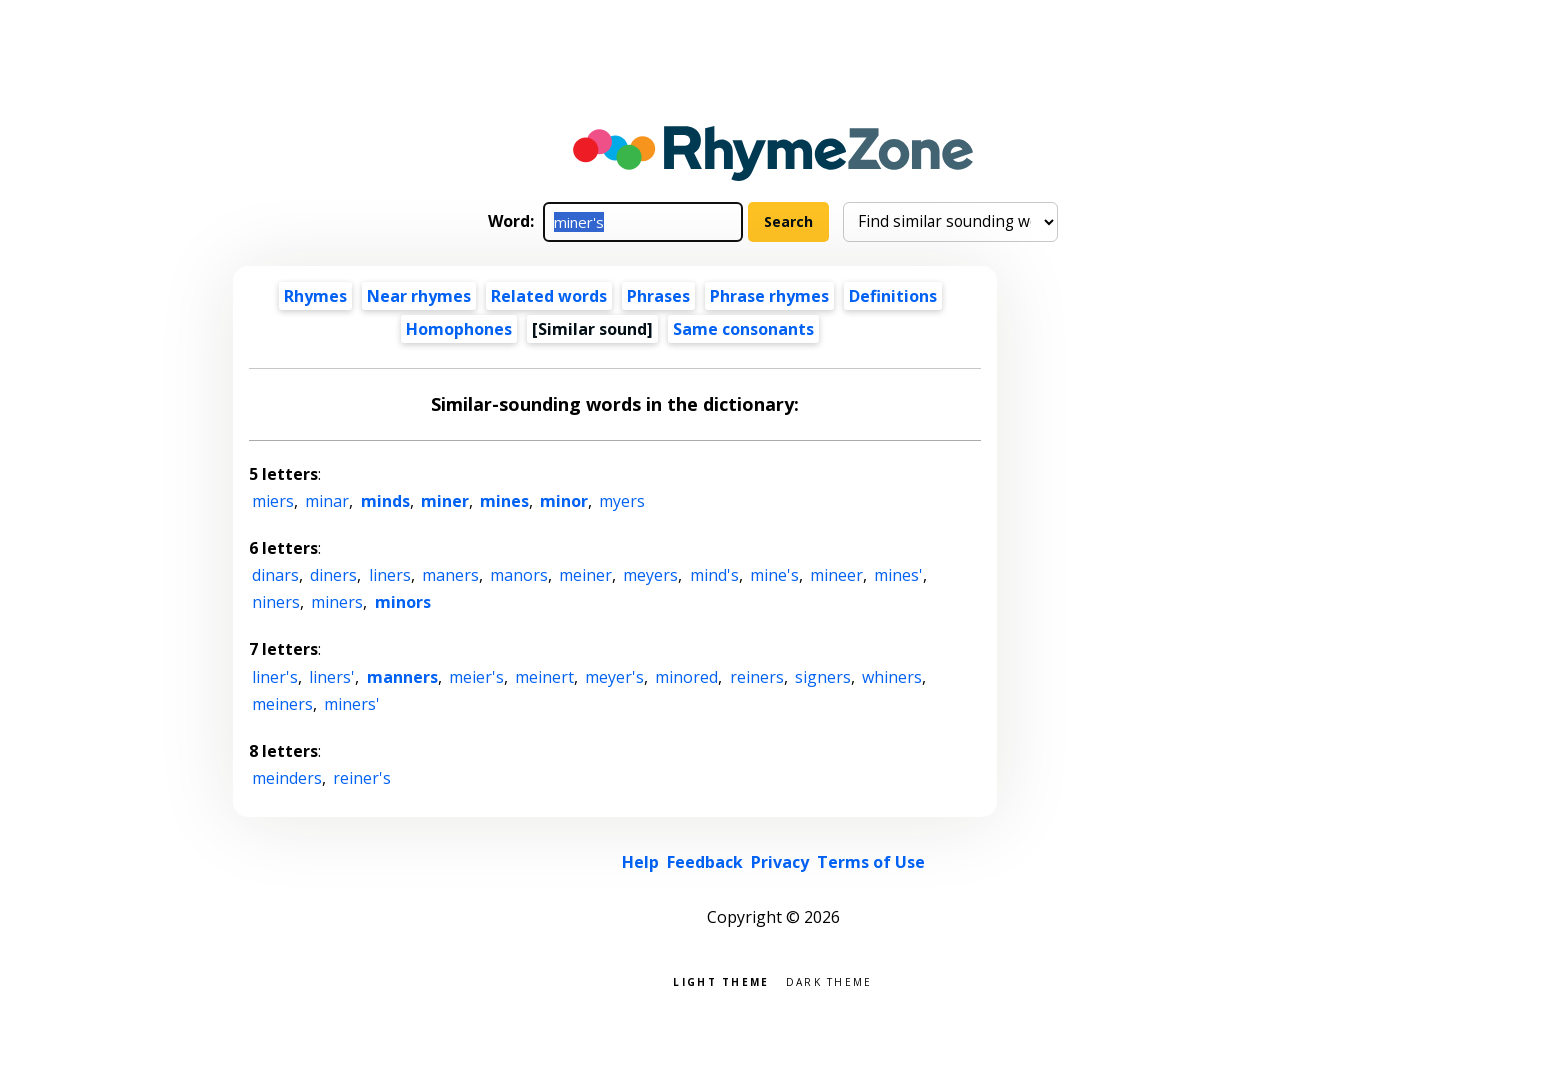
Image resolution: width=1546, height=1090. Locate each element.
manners (402, 677)
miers (273, 501)
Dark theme (829, 980)
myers (622, 501)
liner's (275, 677)
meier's (476, 677)
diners (333, 575)
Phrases (658, 296)
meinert (544, 677)
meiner (585, 575)
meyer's (614, 677)
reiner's (362, 778)
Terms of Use (871, 862)
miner (445, 501)
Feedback (705, 862)
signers (823, 677)
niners (276, 602)
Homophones (459, 329)
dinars (275, 575)
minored (686, 677)
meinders (287, 778)
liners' (332, 677)
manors (519, 575)
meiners (282, 704)
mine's (774, 575)
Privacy (780, 862)
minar (327, 501)
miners (337, 602)
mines (504, 501)
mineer (836, 575)
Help (640, 862)
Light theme (721, 980)
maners (450, 575)
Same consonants (743, 329)
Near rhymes (419, 296)
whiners (892, 677)
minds (385, 501)
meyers (650, 575)
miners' (352, 704)
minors (403, 602)
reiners (757, 677)
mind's (714, 575)
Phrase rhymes (769, 296)
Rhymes (315, 296)
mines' (898, 575)
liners (390, 575)
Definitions (893, 296)
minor (564, 501)
